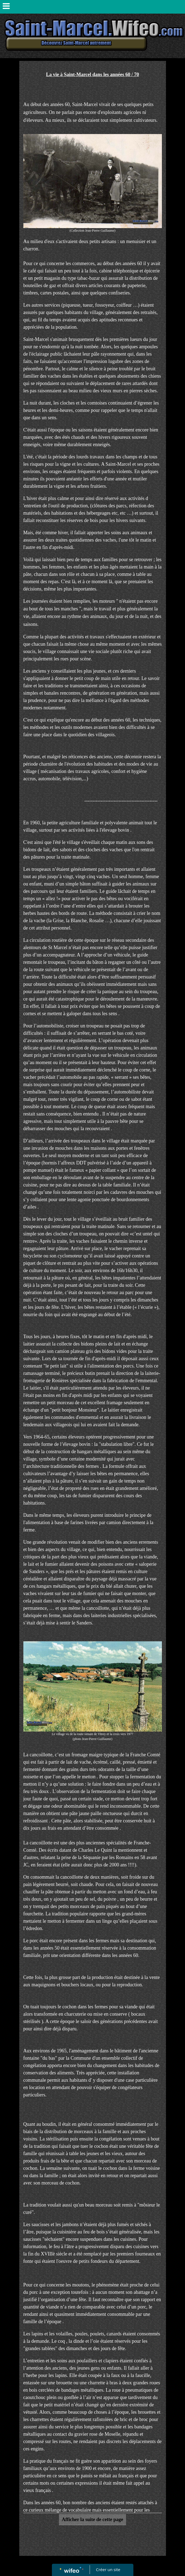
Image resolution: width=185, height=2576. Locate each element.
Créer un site (108, 2569)
